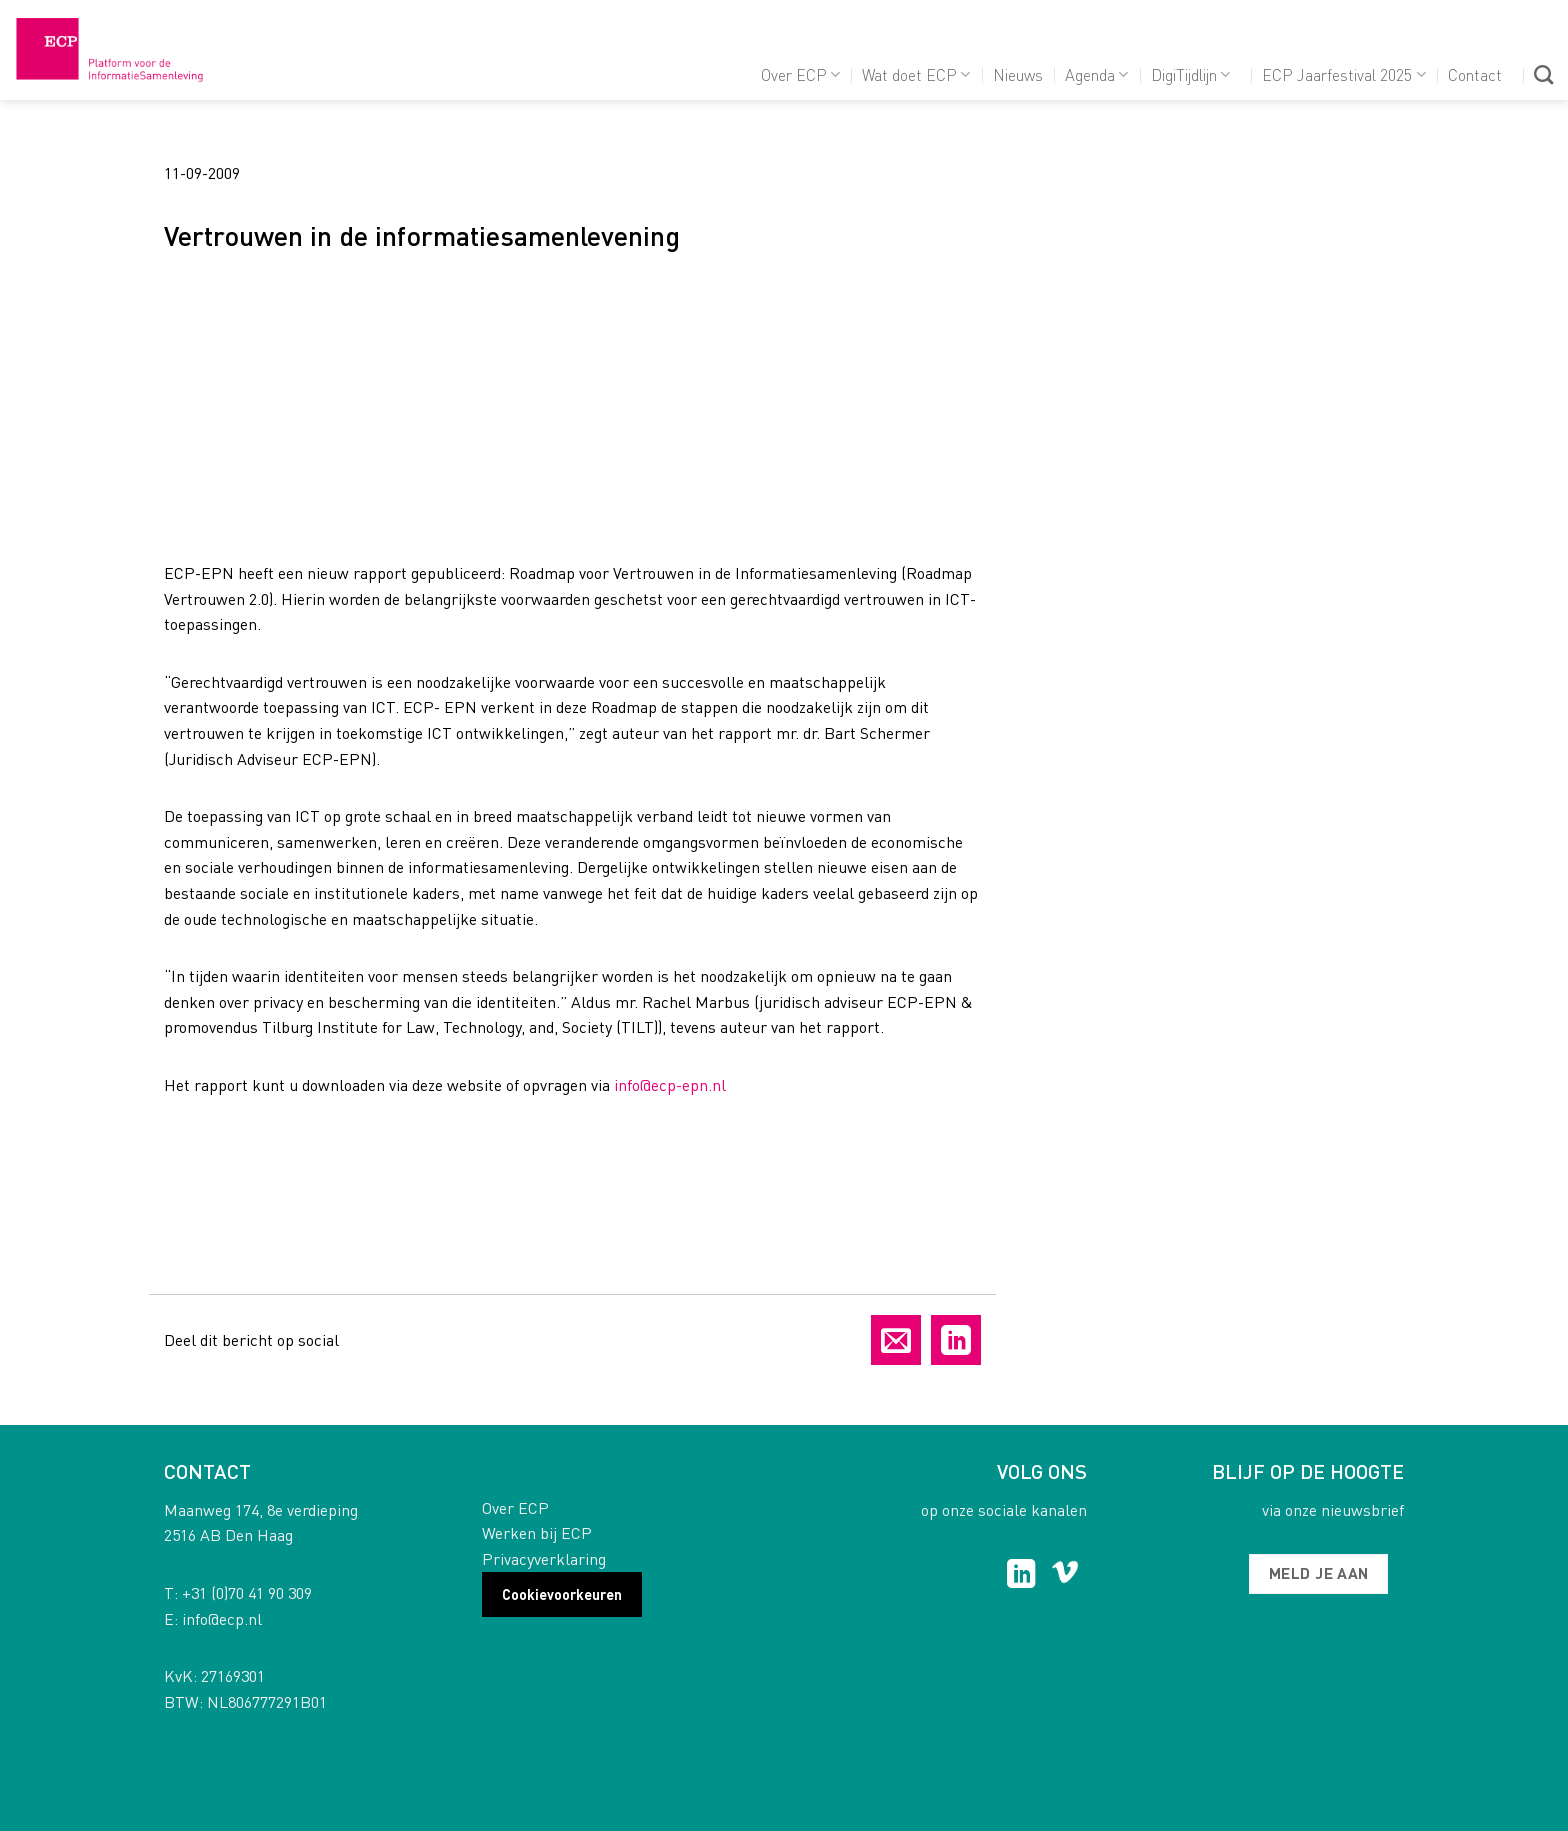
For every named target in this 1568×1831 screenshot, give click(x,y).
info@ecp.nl (222, 1618)
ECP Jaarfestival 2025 (1343, 74)
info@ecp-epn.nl (670, 1084)
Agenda (1096, 74)
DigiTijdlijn (1190, 74)
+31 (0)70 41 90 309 (247, 1592)
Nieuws (1018, 74)
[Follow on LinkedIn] (1021, 1576)
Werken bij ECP (537, 1532)
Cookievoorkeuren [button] (562, 1594)
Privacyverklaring (544, 1558)
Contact (1475, 74)
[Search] (1543, 74)
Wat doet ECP (916, 74)
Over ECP (800, 74)
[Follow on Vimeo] (1065, 1576)
